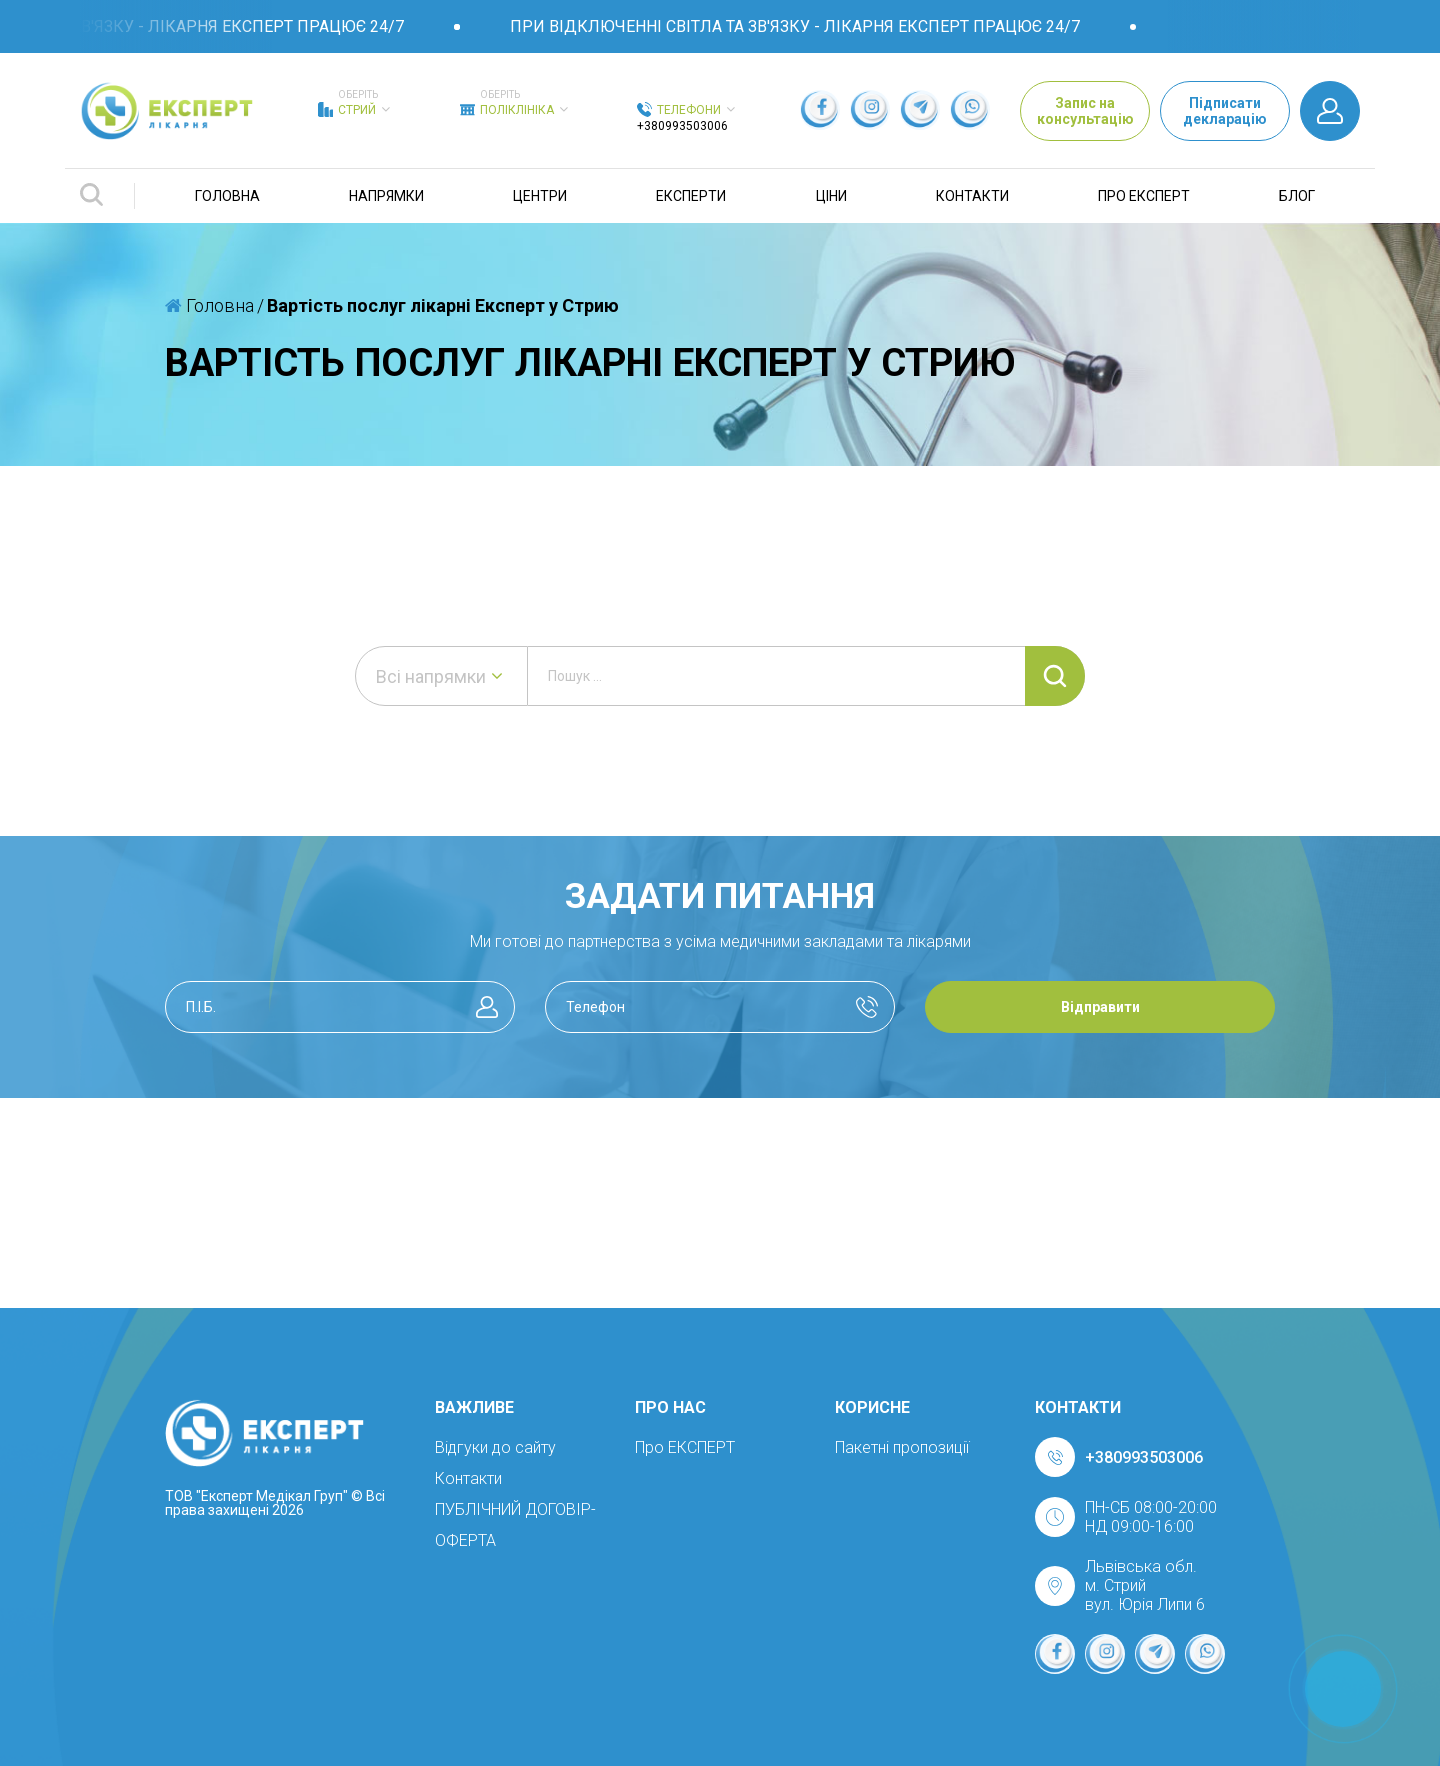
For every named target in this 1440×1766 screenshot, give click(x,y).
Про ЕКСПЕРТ (1144, 196)
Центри (540, 196)
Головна (227, 196)
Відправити (1100, 1007)
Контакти (972, 196)
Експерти (691, 196)
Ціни (831, 196)
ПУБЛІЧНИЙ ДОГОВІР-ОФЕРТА (515, 1525)
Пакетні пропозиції (902, 1447)
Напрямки (386, 196)
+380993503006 (682, 126)
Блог (1297, 196)
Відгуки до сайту (495, 1447)
